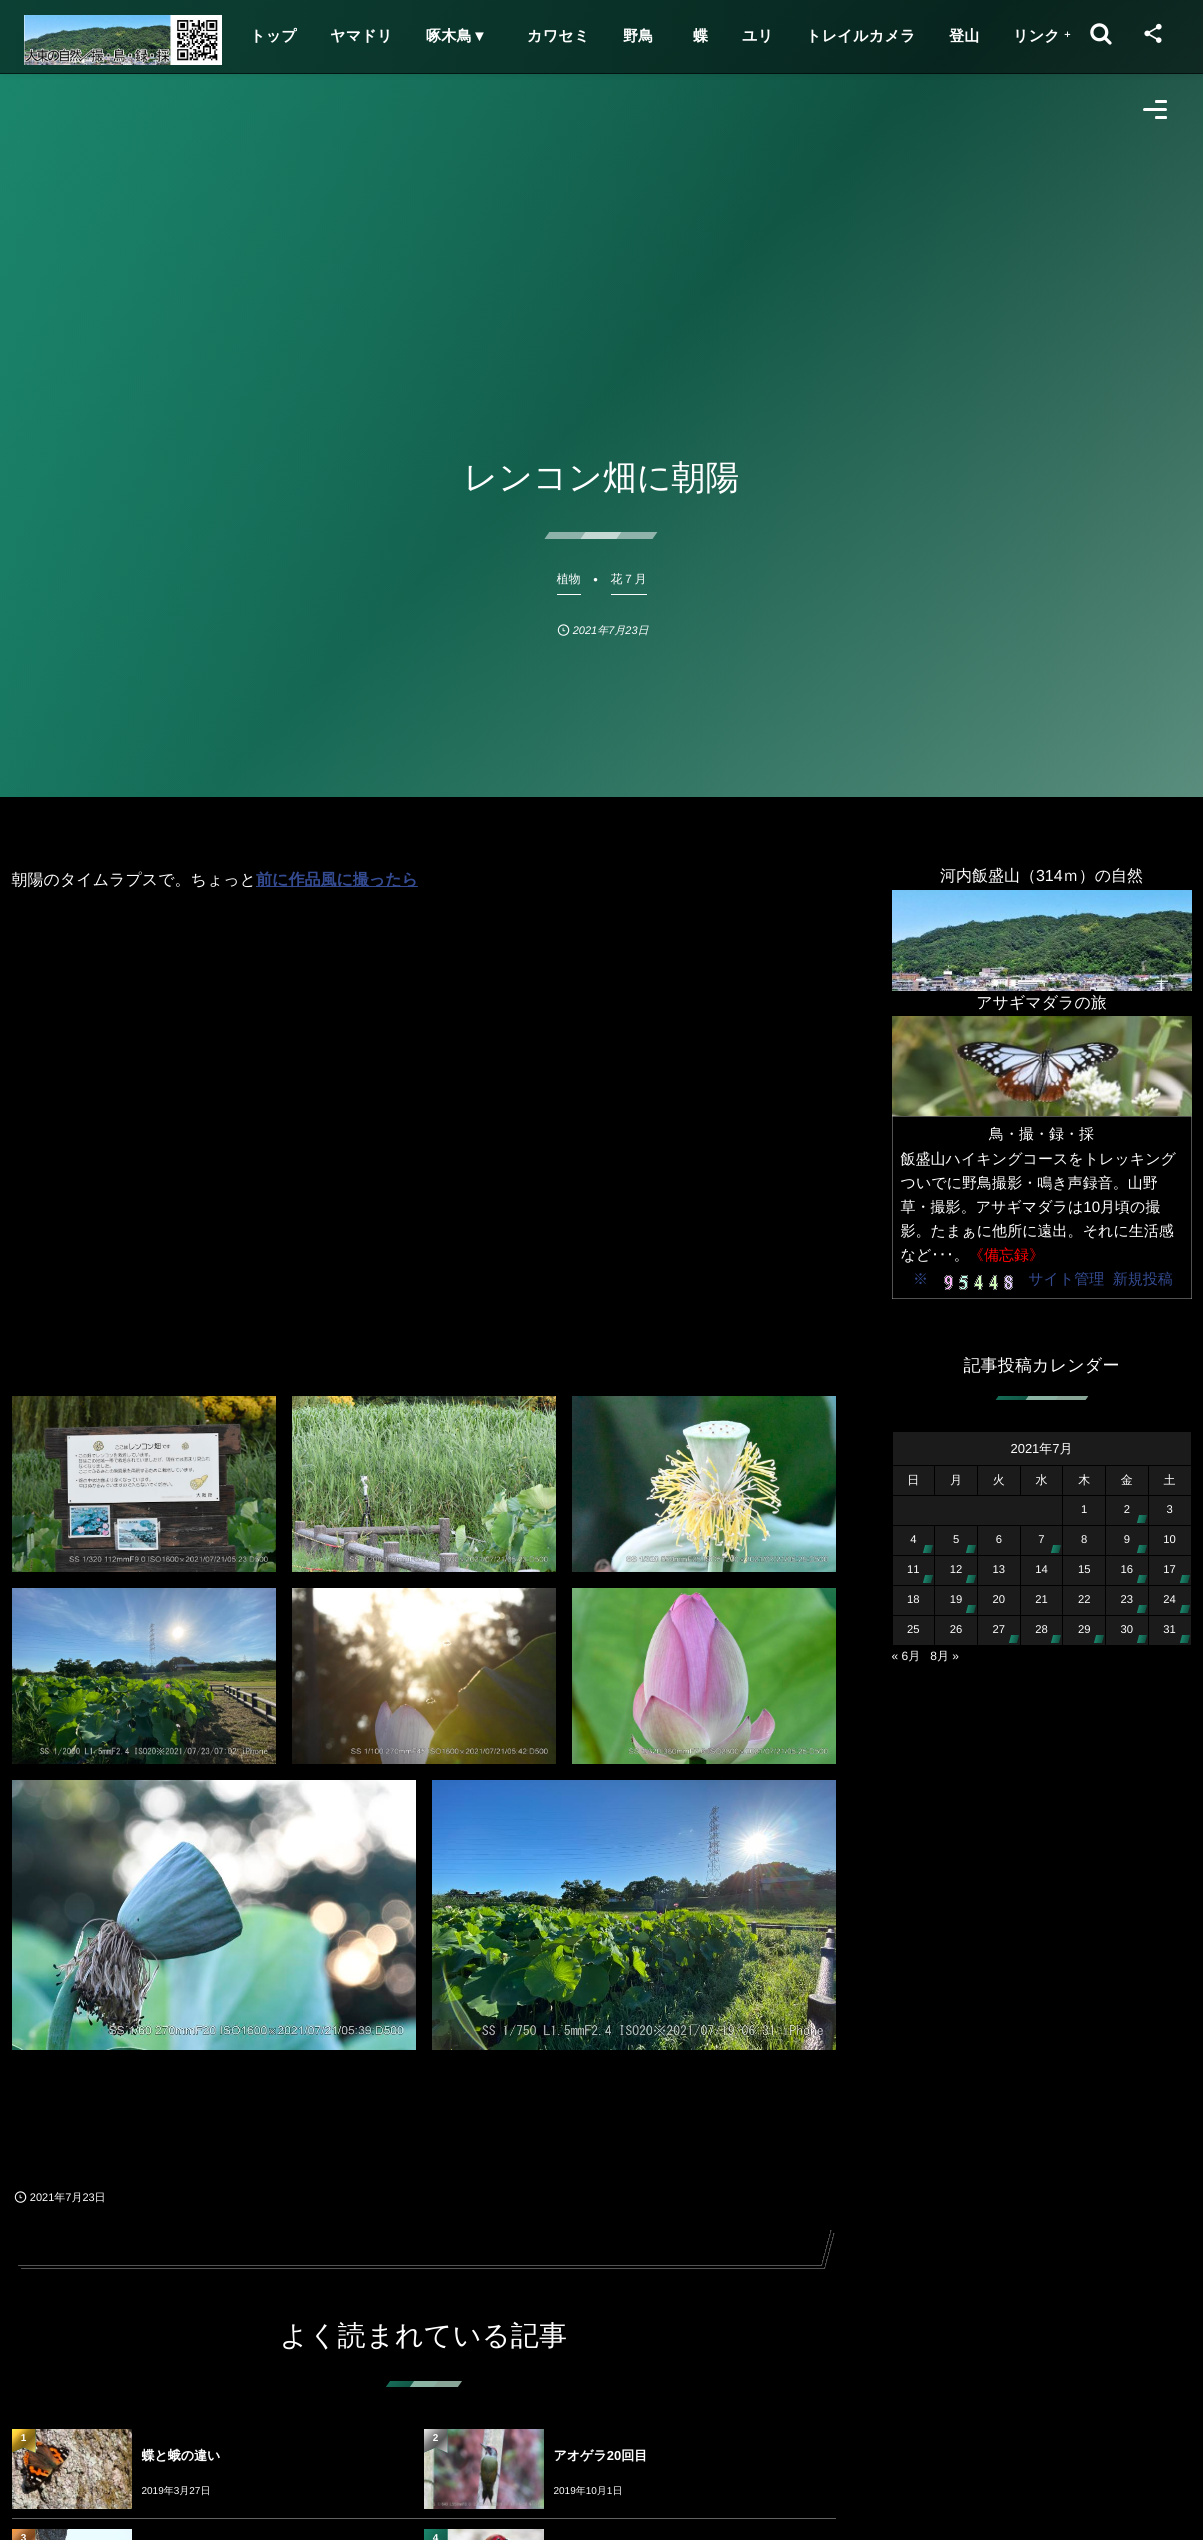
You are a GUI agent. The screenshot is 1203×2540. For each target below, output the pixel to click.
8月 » (944, 1656)
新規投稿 (1143, 1279)
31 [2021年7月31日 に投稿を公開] (1169, 1630)
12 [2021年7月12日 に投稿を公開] (956, 1570)
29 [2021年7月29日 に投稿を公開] (1084, 1630)
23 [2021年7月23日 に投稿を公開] (1127, 1600)
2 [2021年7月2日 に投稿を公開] (1127, 1510)
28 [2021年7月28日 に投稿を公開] (1041, 1630)
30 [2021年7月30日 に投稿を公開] (1127, 1630)
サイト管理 (1066, 1279)
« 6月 (906, 1656)
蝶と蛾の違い (181, 2455)
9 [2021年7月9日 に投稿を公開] (1127, 1540)
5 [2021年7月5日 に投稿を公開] (956, 1540)
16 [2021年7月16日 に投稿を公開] (1127, 1570)
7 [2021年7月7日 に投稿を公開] (1041, 1540)
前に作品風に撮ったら (337, 880)
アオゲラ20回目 (601, 2455)
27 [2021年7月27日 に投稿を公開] (998, 1630)
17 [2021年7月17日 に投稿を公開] (1169, 1570)
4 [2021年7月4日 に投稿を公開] (913, 1540)
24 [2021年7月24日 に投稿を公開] (1169, 1600)
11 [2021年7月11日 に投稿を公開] (913, 1570)
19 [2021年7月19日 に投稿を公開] (956, 1600)
